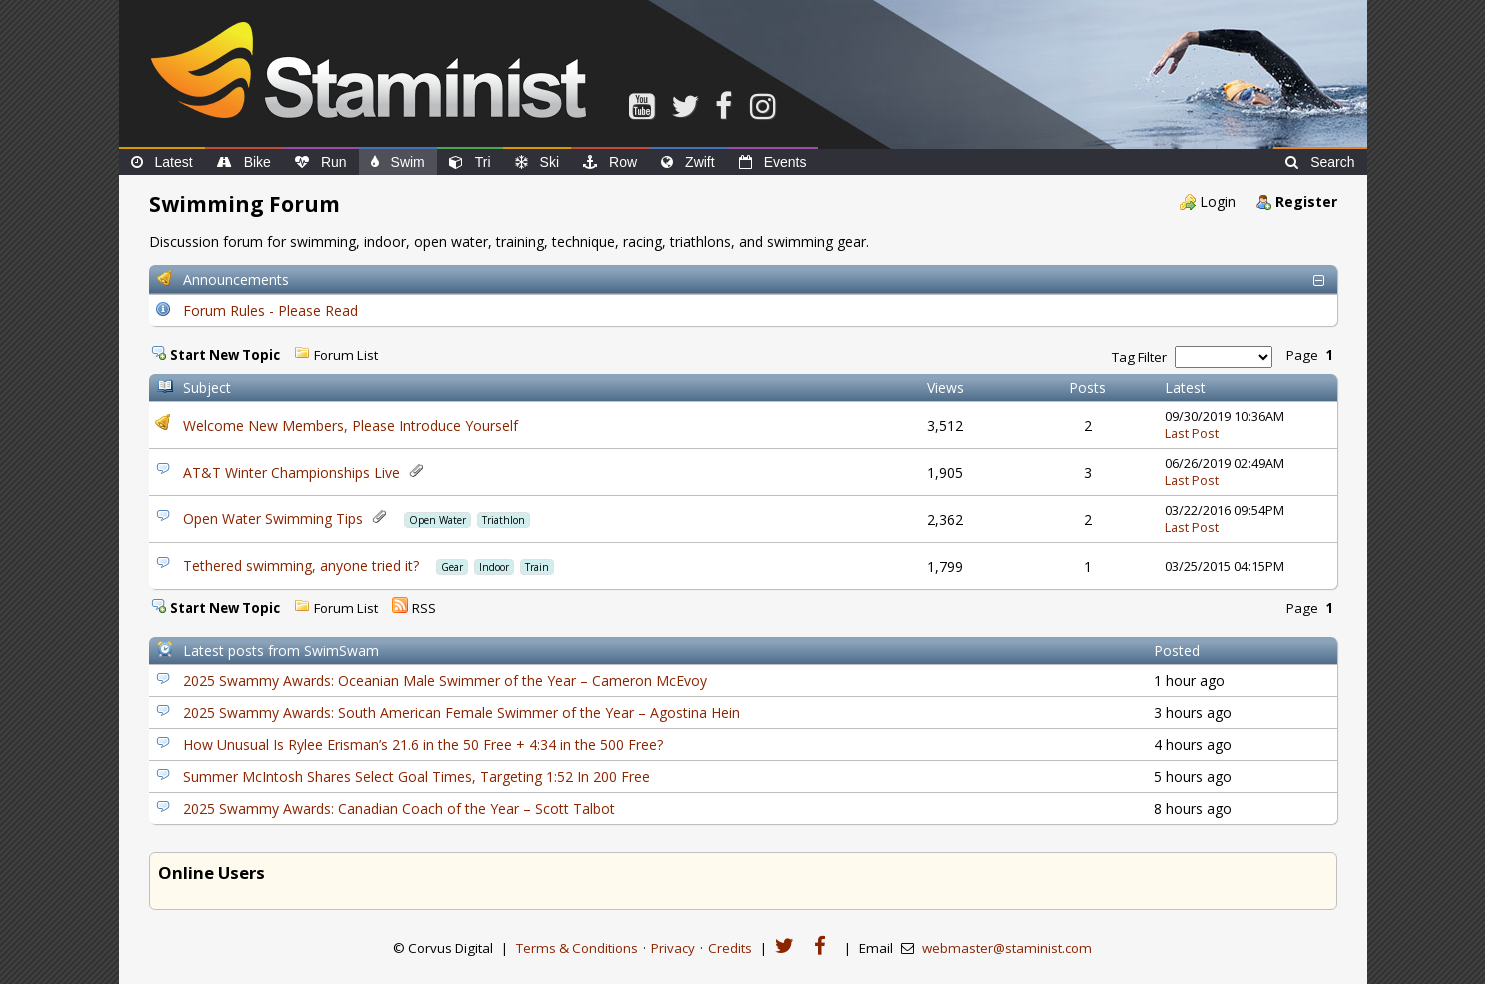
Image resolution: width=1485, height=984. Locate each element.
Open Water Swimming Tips (273, 518)
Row (610, 162)
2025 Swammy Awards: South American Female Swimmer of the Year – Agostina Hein (461, 712)
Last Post (1192, 433)
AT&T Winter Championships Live (291, 472)
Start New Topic (225, 355)
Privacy (673, 948)
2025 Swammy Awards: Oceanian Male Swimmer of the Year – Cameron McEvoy (445, 680)
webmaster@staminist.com (1007, 948)
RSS (424, 608)
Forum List (346, 355)
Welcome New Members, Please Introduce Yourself (350, 425)
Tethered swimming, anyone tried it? (301, 565)
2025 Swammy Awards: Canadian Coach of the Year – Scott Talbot (399, 808)
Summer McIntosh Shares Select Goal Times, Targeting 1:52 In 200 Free (416, 776)
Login (1218, 201)
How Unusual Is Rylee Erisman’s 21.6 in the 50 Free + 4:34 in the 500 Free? (423, 744)
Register (1306, 201)
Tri (470, 162)
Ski (537, 162)
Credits (730, 948)
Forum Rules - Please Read (270, 310)
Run (321, 162)
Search (1319, 162)
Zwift (688, 162)
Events (773, 162)
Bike (244, 162)
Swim (398, 162)
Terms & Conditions (577, 948)
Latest (162, 162)
